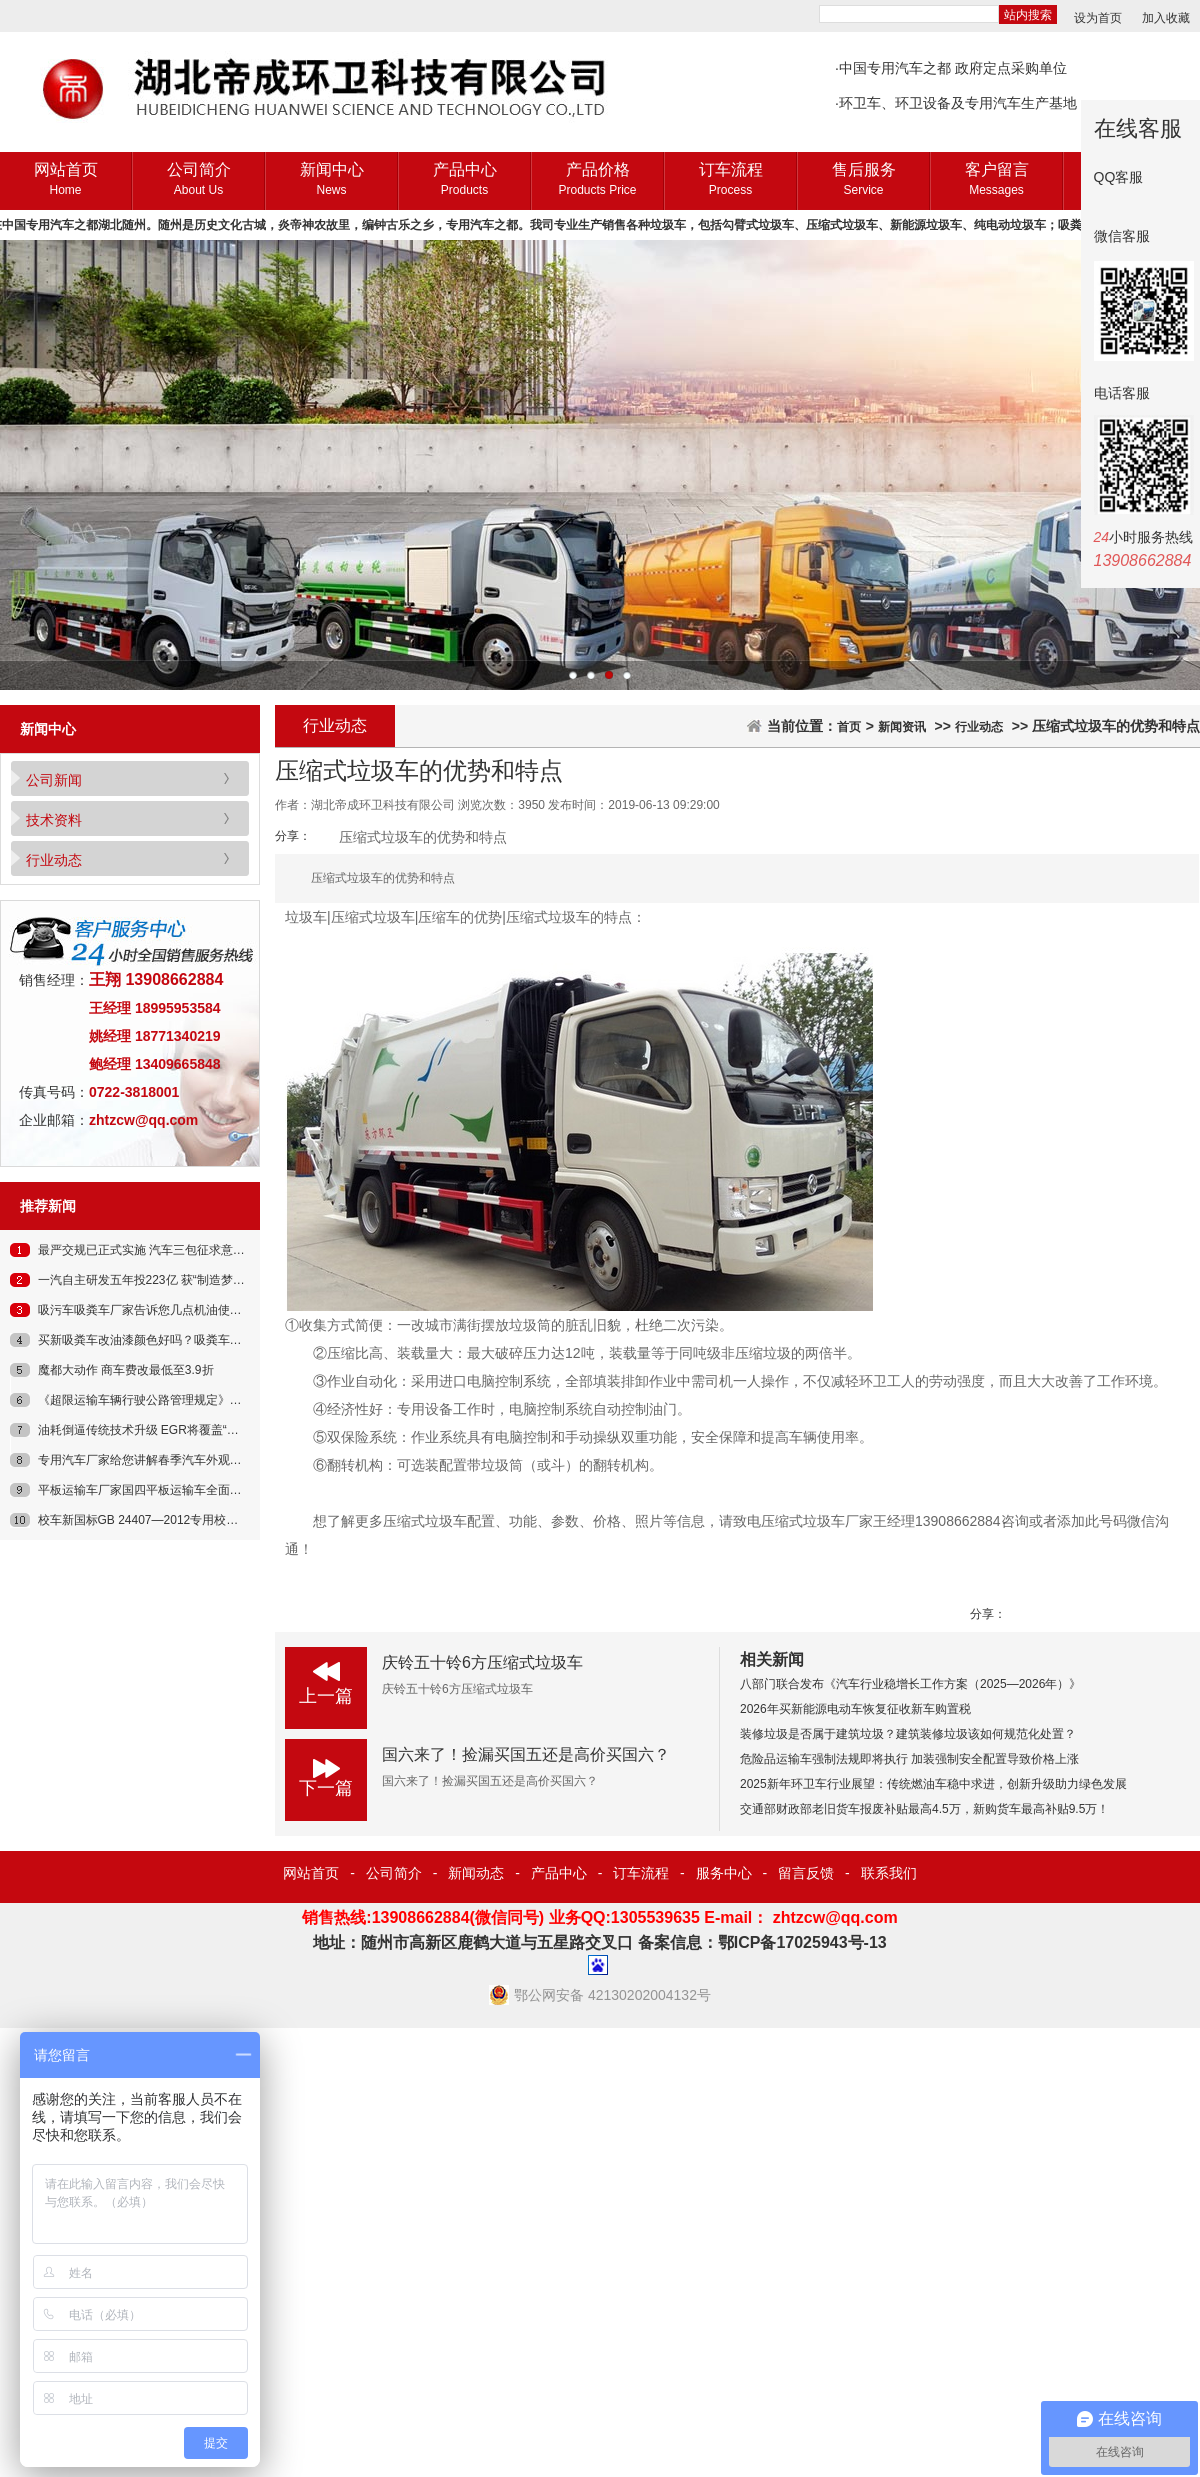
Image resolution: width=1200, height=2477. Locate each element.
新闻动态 (476, 1873)
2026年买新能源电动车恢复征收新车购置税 (855, 1709)
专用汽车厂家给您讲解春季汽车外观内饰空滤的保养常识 (188, 1460)
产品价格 (597, 180)
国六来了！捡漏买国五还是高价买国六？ (526, 1754)
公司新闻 (54, 780)
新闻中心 (331, 180)
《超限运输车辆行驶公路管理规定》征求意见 (158, 1400)
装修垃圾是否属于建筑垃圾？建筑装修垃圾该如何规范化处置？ (908, 1734)
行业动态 (54, 860)
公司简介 (198, 180)
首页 (849, 727)
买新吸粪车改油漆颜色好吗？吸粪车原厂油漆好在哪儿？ (188, 1340)
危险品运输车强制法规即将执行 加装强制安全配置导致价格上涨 (909, 1759)
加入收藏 (1166, 18)
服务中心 (724, 1873)
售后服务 (863, 180)
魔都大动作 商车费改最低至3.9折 (126, 1370)
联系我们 (889, 1873)
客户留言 (996, 180)
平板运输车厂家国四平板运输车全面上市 (146, 1490)
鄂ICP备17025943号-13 (802, 1942)
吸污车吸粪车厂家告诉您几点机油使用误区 (152, 1310)
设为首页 (1098, 18)
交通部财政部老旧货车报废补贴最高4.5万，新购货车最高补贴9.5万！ (924, 1809)
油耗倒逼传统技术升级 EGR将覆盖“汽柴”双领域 (164, 1430)
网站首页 (65, 180)
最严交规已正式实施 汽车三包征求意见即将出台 (165, 1250)
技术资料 (54, 820)
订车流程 (730, 180)
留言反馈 (806, 1873)
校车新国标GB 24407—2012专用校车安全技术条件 (174, 1520)
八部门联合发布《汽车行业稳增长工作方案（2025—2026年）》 (910, 1684)
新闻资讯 (902, 727)
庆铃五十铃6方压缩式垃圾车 (482, 1662)
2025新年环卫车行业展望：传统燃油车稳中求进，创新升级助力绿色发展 (933, 1784)
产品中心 (464, 180)
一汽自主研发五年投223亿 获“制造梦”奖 (143, 1280)
